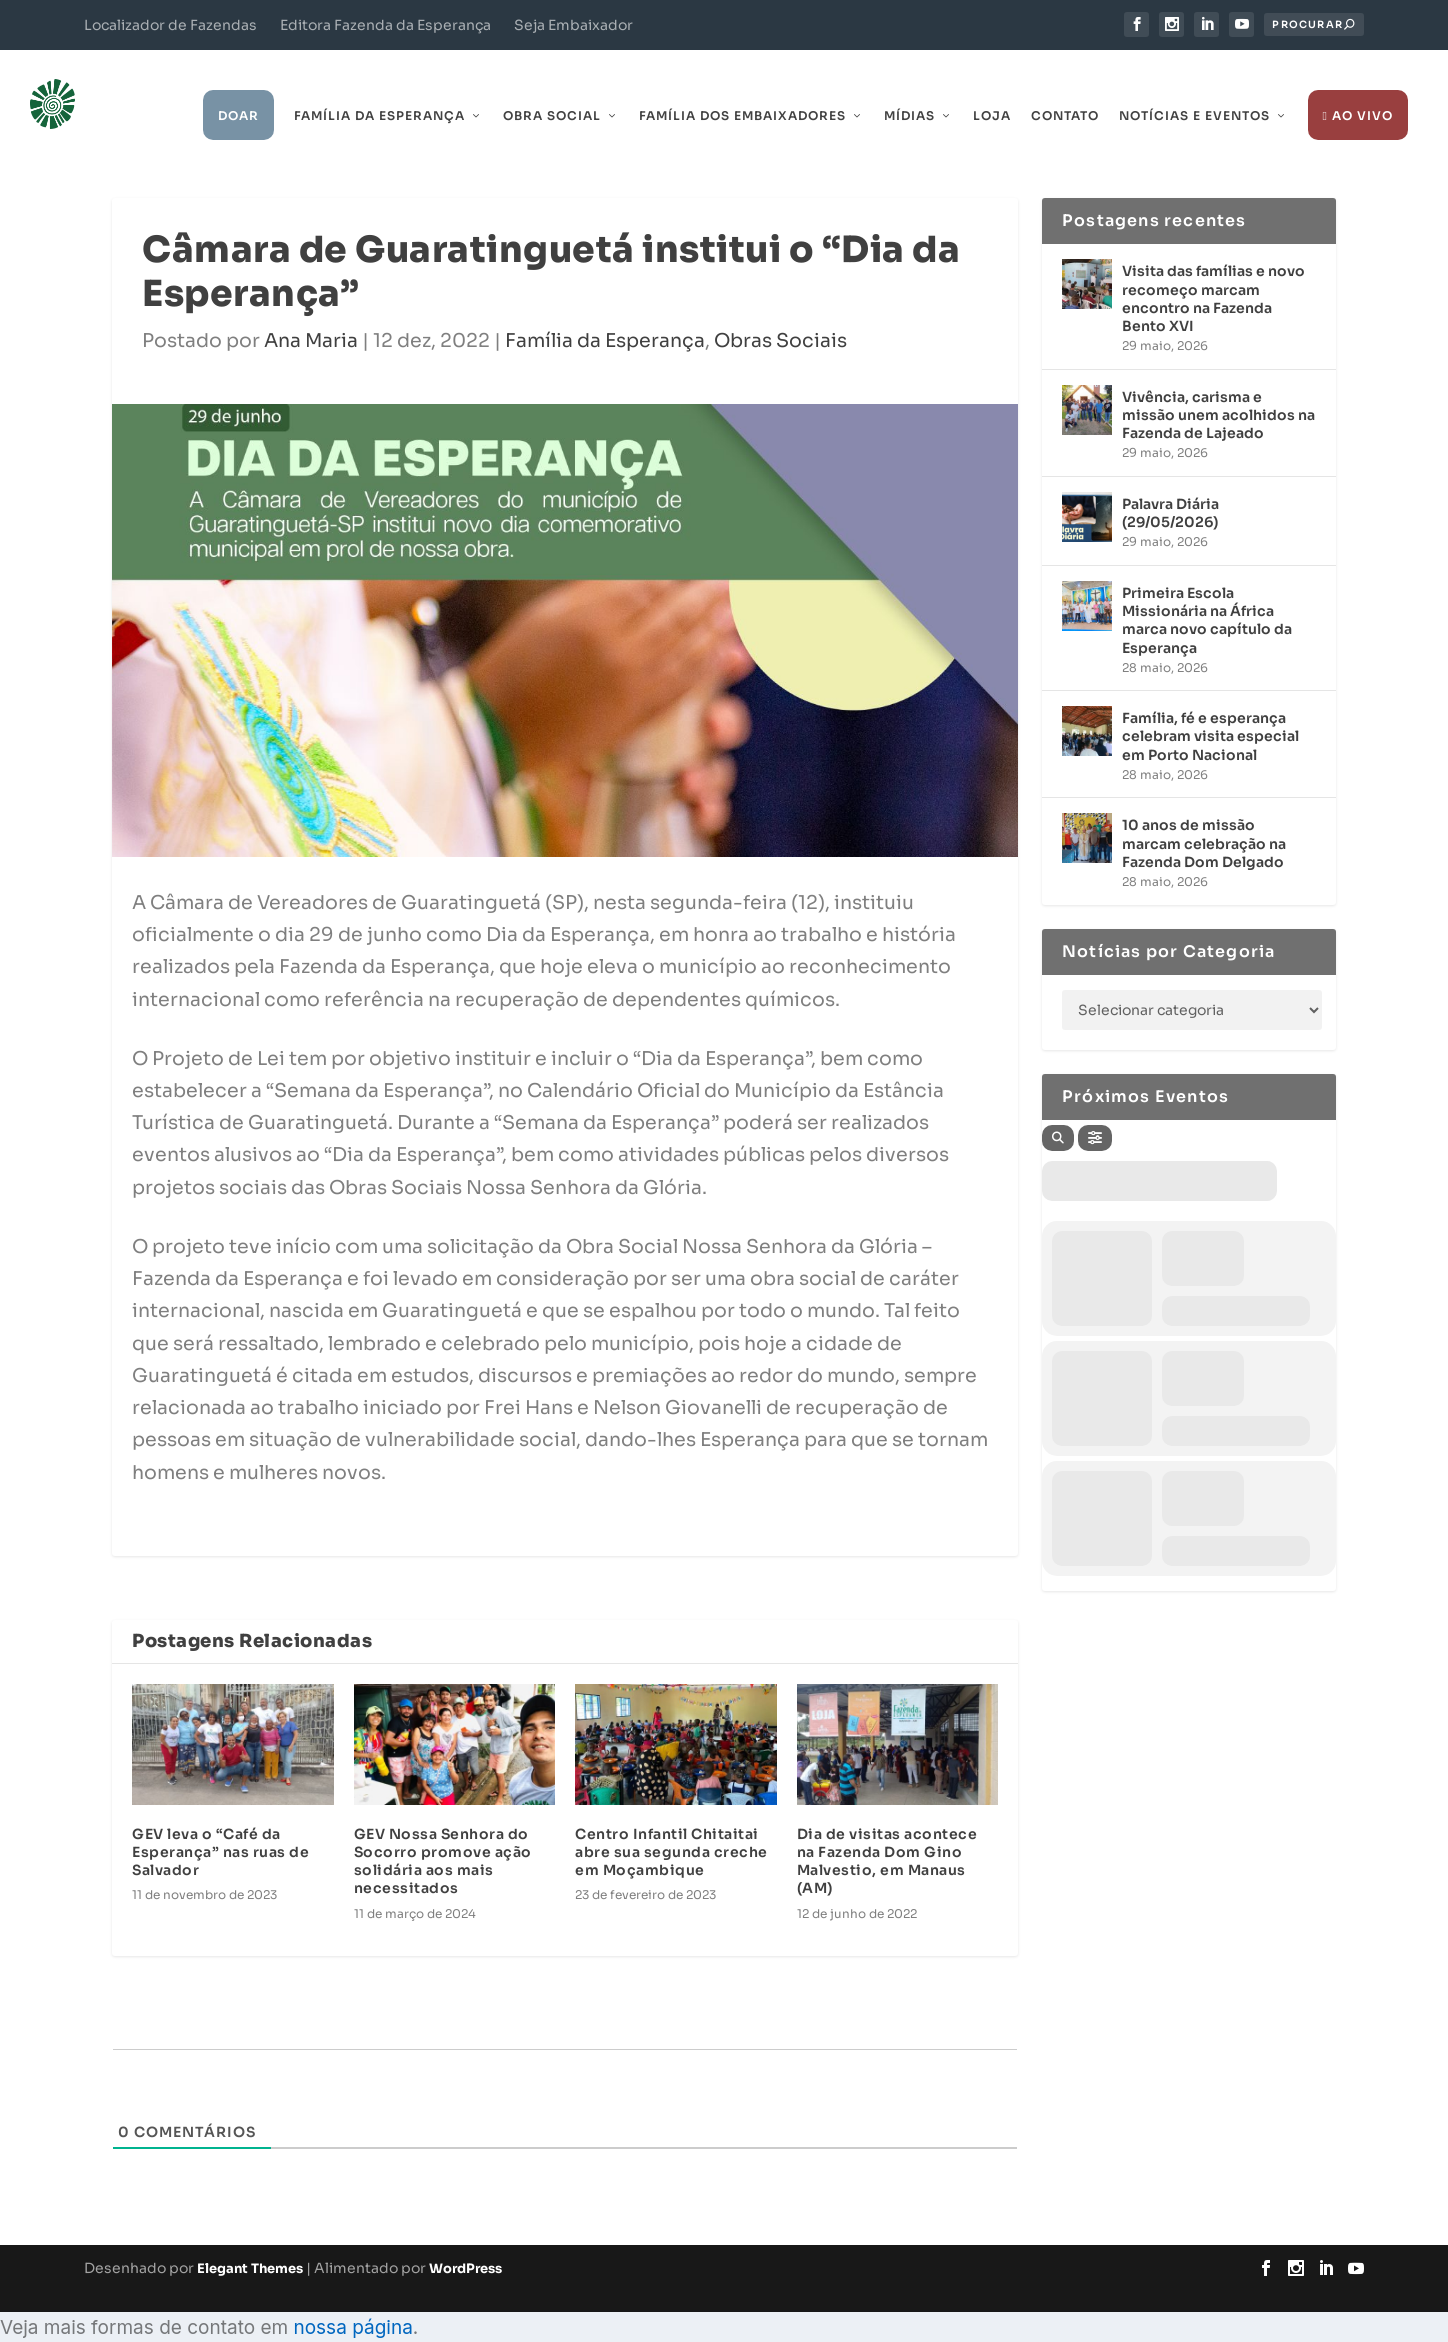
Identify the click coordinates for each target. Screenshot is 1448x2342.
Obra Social (552, 87)
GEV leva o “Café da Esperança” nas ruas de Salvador (220, 1823)
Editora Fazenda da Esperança (385, 25)
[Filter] (1095, 1109)
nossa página (352, 2298)
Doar (238, 87)
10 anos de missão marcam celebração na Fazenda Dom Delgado (1204, 815)
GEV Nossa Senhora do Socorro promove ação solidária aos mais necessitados (443, 1832)
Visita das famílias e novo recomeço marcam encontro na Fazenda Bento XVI (1213, 270)
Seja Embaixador (573, 25)
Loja (992, 87)
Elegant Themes (250, 2240)
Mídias (909, 87)
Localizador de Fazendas (170, 25)
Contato (1065, 87)
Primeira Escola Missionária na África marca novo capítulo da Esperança (1207, 591)
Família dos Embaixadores (742, 87)
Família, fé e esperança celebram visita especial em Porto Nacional (1210, 708)
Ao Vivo (1358, 87)
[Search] (1058, 1109)
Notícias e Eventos (1194, 87)
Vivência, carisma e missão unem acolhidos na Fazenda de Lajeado (1218, 386)
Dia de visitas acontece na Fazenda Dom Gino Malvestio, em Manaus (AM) (887, 1832)
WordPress (465, 2240)
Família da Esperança (379, 87)
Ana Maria (311, 312)
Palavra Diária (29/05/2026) (1170, 484)
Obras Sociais (780, 312)
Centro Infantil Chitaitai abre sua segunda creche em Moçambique (671, 1823)
